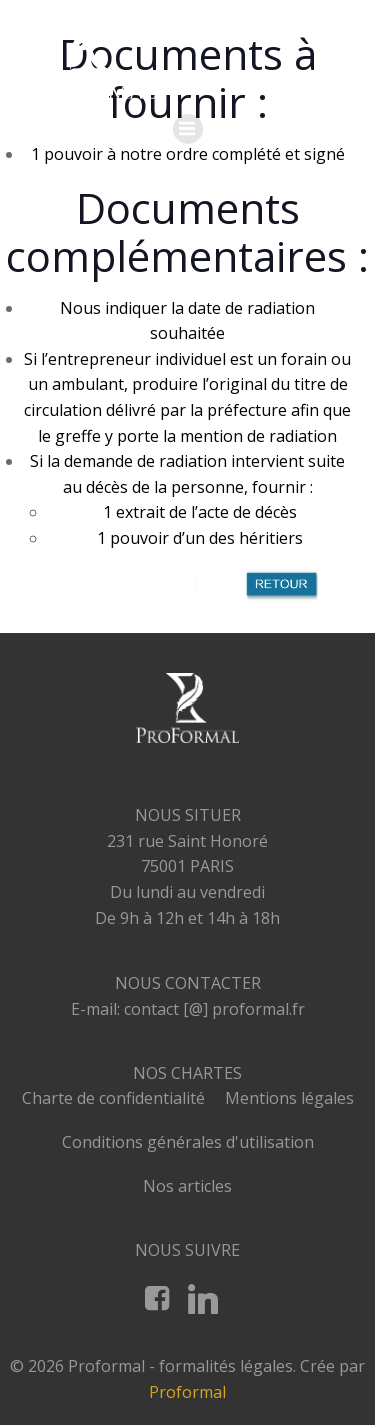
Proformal (187, 1392)
